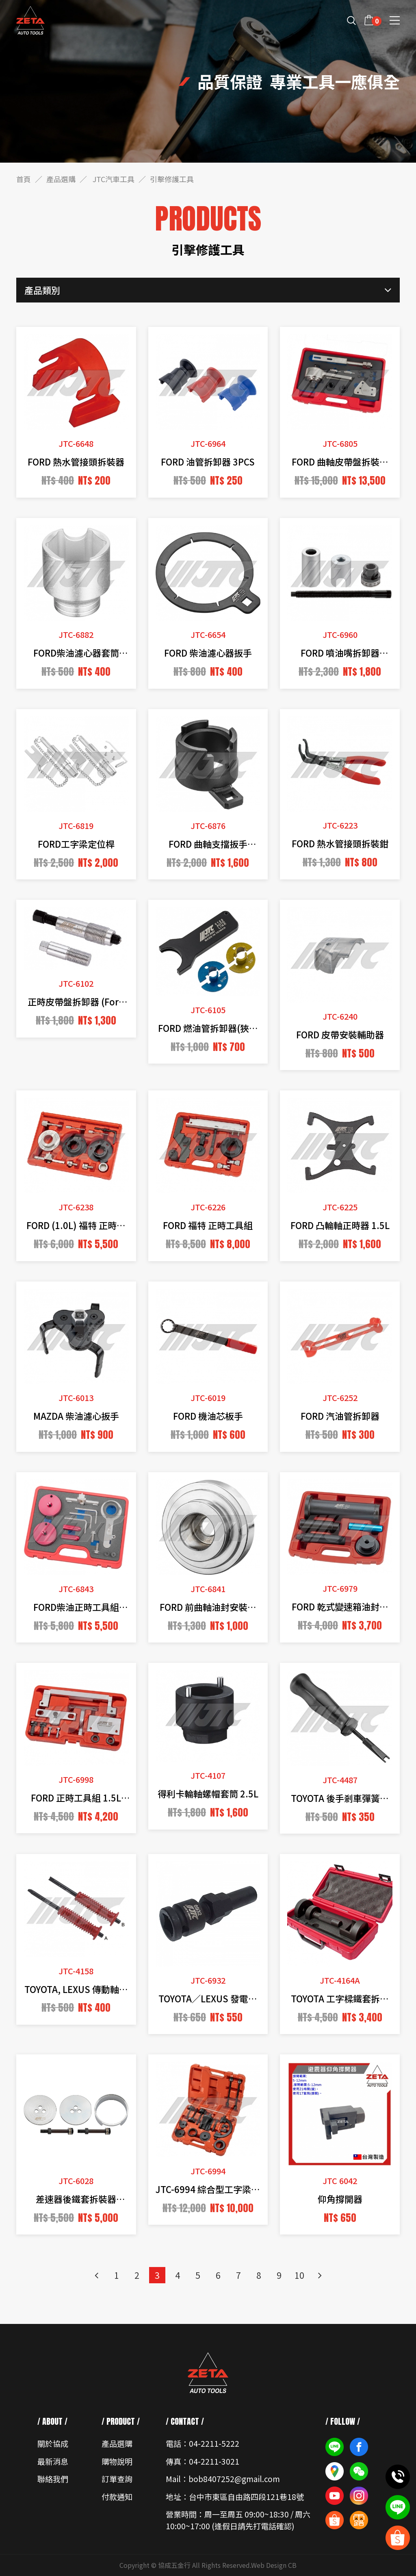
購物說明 (117, 2461)
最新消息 (52, 2461)
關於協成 (52, 2443)
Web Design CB (274, 2565)
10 (299, 2275)
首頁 (23, 179)
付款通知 (117, 2496)
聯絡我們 (52, 2478)
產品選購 (61, 179)
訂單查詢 (117, 2478)
